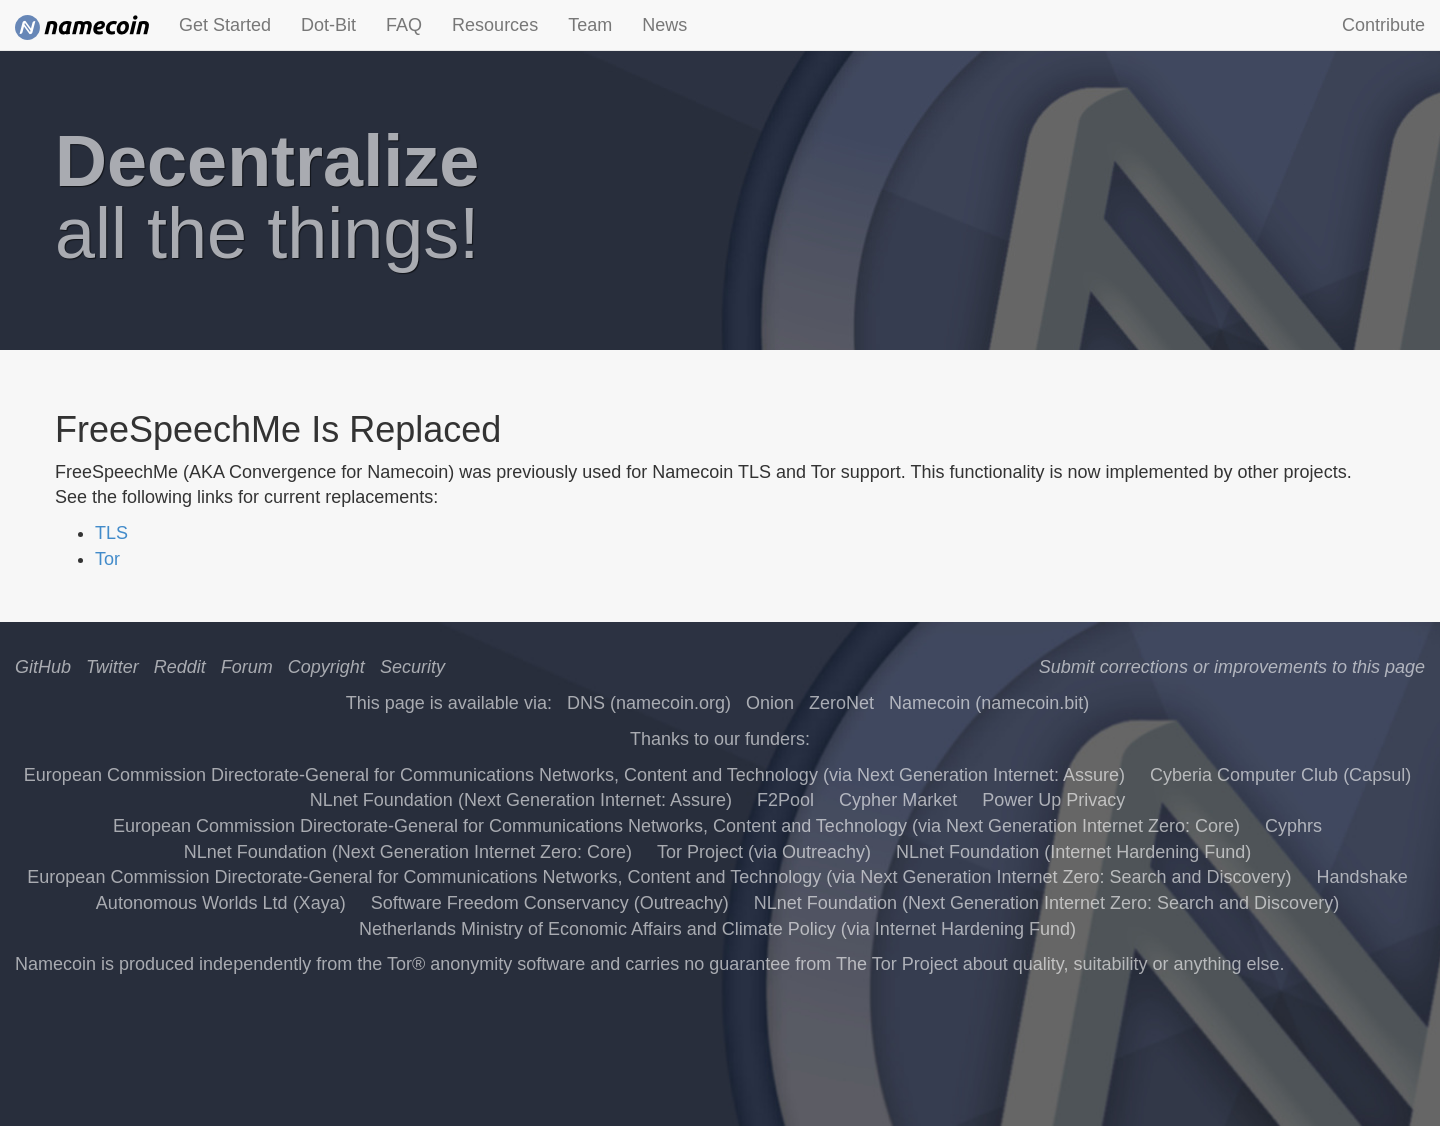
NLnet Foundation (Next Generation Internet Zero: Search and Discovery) (1046, 903)
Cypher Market (898, 800)
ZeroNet (841, 703)
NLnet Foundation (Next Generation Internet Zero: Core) (408, 852)
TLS (111, 533)
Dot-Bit (328, 25)
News (664, 25)
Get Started (225, 25)
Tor (107, 559)
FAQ (404, 25)
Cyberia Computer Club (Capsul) (1280, 775)
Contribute (1383, 25)
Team (590, 25)
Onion (770, 703)
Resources (495, 25)
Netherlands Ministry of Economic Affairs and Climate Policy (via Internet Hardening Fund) (717, 929)
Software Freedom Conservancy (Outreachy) (550, 903)
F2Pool (785, 800)
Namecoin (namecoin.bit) (989, 703)
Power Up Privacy (1053, 800)
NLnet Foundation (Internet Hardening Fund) (1073, 852)
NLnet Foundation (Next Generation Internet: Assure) (521, 800)
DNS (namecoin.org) (649, 703)
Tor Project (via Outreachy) (764, 852)
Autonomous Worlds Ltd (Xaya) (221, 903)
